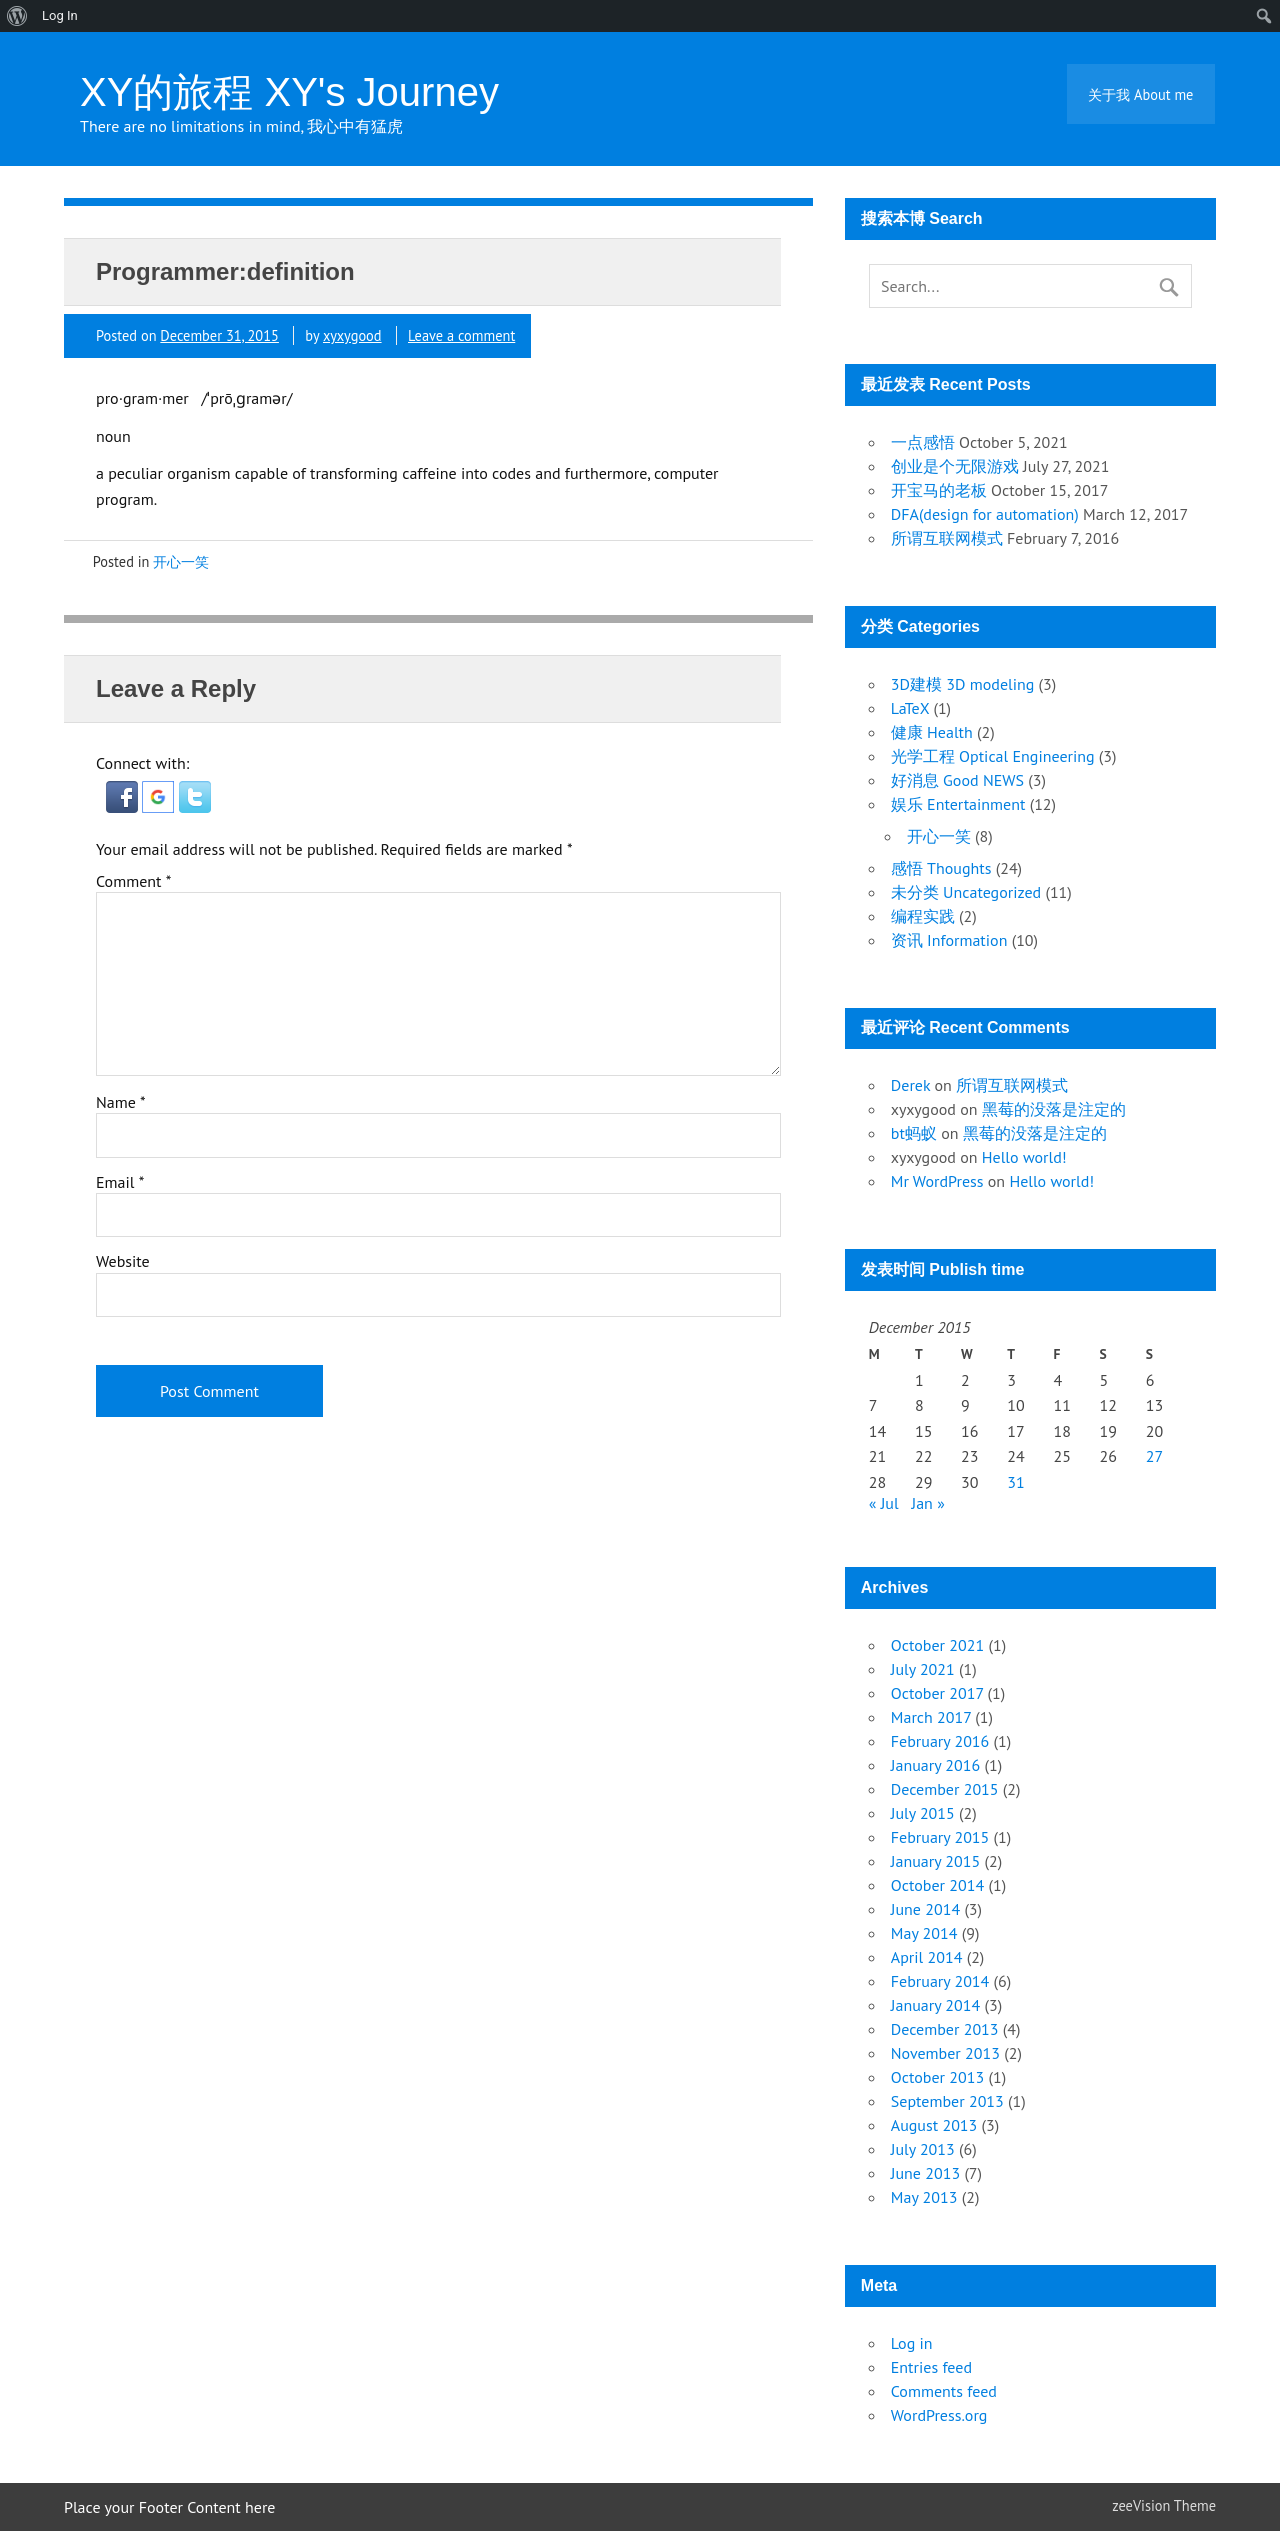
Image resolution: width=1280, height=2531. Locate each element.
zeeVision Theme (1164, 2505)
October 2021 (937, 1645)
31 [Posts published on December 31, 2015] (1015, 1482)
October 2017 (937, 1693)
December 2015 (945, 1789)
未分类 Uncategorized (966, 892)
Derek (910, 1085)
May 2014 (924, 1933)
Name (121, 1102)
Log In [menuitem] (60, 15)
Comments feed (944, 2391)
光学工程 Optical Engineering (993, 756)
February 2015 (940, 1837)
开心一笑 (181, 561)
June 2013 (925, 2173)
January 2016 (935, 1765)
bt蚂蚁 (914, 1133)
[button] (124, 807)
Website (123, 1261)
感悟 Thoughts (941, 868)
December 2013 (945, 2029)
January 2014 (935, 2005)
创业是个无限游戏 (955, 466)
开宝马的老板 (939, 490)
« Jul (884, 1503)
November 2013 (945, 2053)
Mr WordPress (937, 1181)
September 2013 (947, 2101)
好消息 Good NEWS (957, 780)
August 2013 (934, 2125)
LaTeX (910, 708)
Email (120, 1182)
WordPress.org (939, 2415)
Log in (912, 2343)
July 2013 (923, 2149)
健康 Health (932, 732)
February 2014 (940, 1981)
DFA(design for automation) (985, 514)
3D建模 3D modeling (963, 684)
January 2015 (935, 1861)
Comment (133, 881)
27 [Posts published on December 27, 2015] (1154, 1456)
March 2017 (931, 1717)
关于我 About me (1140, 94)
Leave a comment (461, 335)
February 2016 (940, 1741)
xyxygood (352, 335)
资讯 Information (949, 940)
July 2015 (923, 1813)
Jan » (928, 1503)
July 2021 (923, 1669)
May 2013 (924, 2197)
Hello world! (1024, 1157)
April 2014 (927, 1957)
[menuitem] (17, 16)
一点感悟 (923, 442)
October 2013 (937, 2077)
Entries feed (931, 2367)
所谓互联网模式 (947, 538)
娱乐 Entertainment (958, 804)
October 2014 (937, 1885)
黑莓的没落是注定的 (1054, 1109)
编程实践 (923, 916)
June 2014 (925, 1909)
